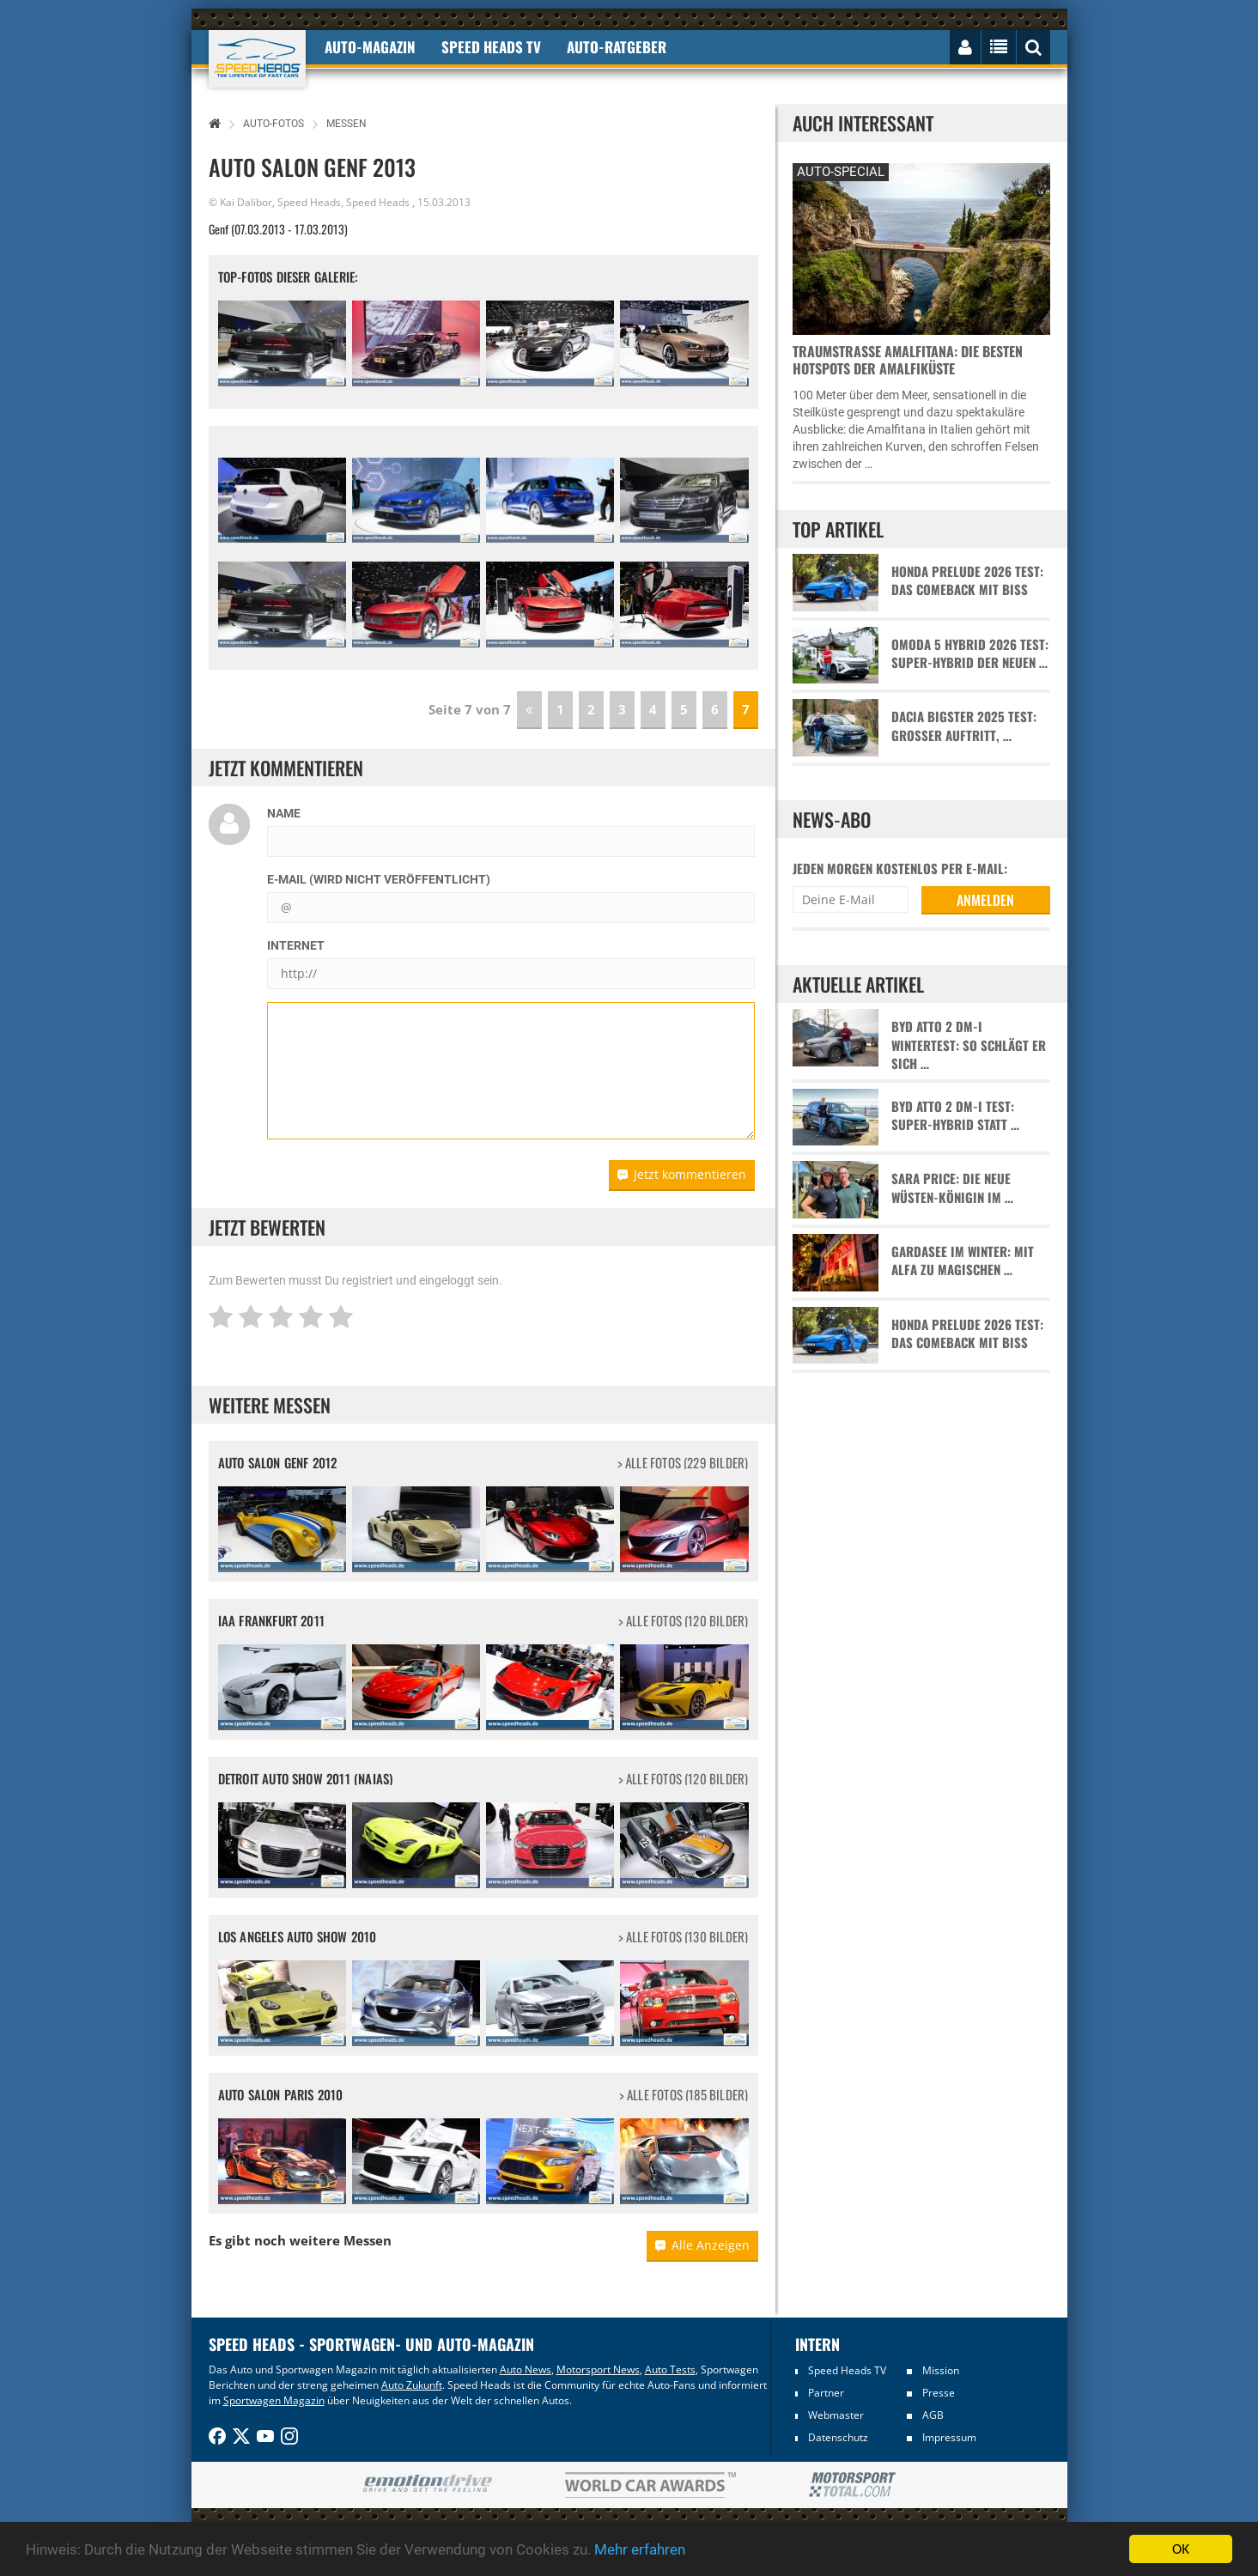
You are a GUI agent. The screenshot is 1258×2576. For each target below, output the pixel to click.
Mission (940, 2370)
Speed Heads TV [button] (491, 47)
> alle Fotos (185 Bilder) (684, 2094)
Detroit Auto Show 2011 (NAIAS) (305, 1778)
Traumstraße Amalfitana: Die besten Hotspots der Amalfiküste (908, 360)
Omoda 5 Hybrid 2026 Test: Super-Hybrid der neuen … (969, 653)
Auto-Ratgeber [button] (616, 47)
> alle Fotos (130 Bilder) (683, 1936)
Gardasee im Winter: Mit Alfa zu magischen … (962, 1260)
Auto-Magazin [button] (370, 47)
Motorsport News (598, 2369)
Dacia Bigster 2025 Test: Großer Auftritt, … (963, 726)
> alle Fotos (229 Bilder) (683, 1462)
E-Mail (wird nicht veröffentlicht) (378, 879)
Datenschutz (838, 2437)
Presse (938, 2392)
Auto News (525, 2369)
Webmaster (836, 2415)
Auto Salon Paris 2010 (280, 2094)
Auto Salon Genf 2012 (277, 1462)
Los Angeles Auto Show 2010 (297, 1936)
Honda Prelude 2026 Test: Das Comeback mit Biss (967, 580)
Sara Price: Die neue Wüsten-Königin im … (952, 1188)
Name (284, 813)
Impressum (949, 2437)
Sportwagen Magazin (274, 2400)
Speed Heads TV (847, 2370)
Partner (826, 2392)
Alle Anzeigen (702, 2245)
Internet (296, 945)
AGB (933, 2415)
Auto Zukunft (411, 2385)
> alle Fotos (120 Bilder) (683, 1620)
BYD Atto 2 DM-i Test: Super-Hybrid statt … (955, 1115)
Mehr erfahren (639, 2549)
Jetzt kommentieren (681, 1174)
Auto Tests (670, 2369)
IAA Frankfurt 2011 (271, 1620)
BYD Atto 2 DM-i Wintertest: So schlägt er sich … (968, 1045)
